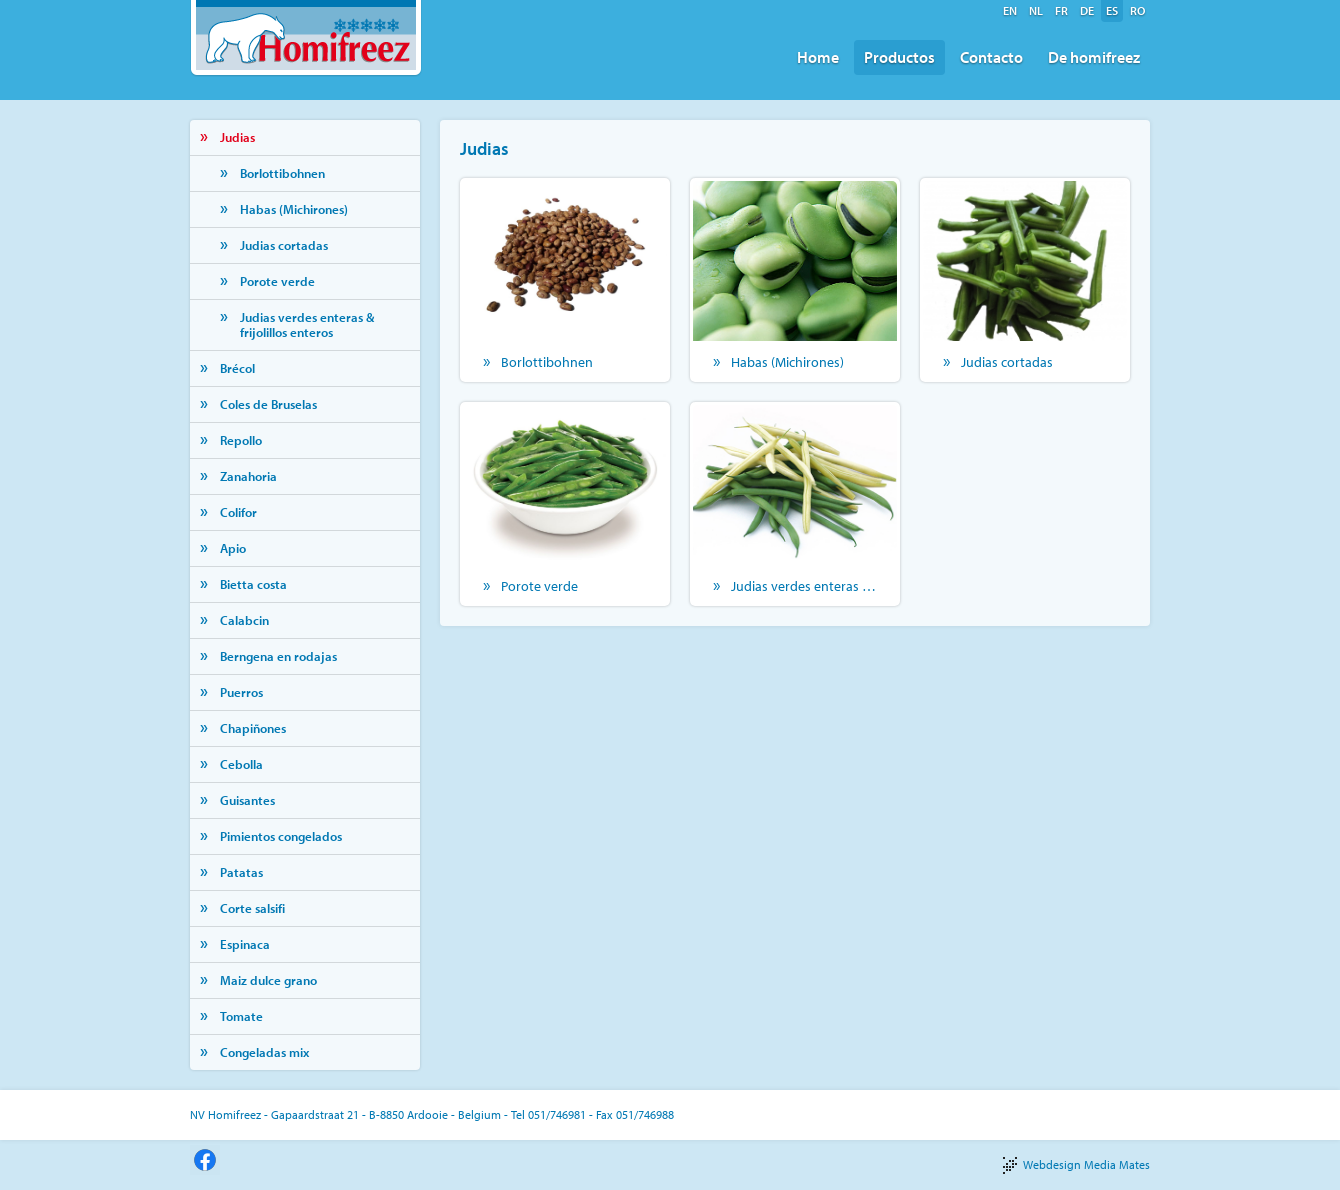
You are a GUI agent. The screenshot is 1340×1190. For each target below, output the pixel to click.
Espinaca (245, 944)
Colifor (238, 512)
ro (1137, 10)
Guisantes (247, 800)
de (1087, 10)
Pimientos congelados (281, 836)
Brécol (237, 368)
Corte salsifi (252, 908)
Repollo (241, 440)
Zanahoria (248, 476)
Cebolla (241, 764)
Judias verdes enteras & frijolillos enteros (307, 324)
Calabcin (244, 620)
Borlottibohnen (282, 173)
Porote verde (277, 281)
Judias (237, 137)
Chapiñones (253, 728)
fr (1061, 10)
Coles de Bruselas (268, 404)
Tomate (241, 1016)
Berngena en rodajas (278, 656)
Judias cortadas (284, 245)
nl (1036, 10)
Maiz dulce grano (268, 980)
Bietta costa (253, 584)
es (1112, 10)
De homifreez (1094, 57)
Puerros (241, 692)
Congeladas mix (264, 1052)
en (1010, 10)
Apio (233, 548)
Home (818, 57)
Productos (899, 57)
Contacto (991, 57)
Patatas (241, 872)
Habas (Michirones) (294, 209)
